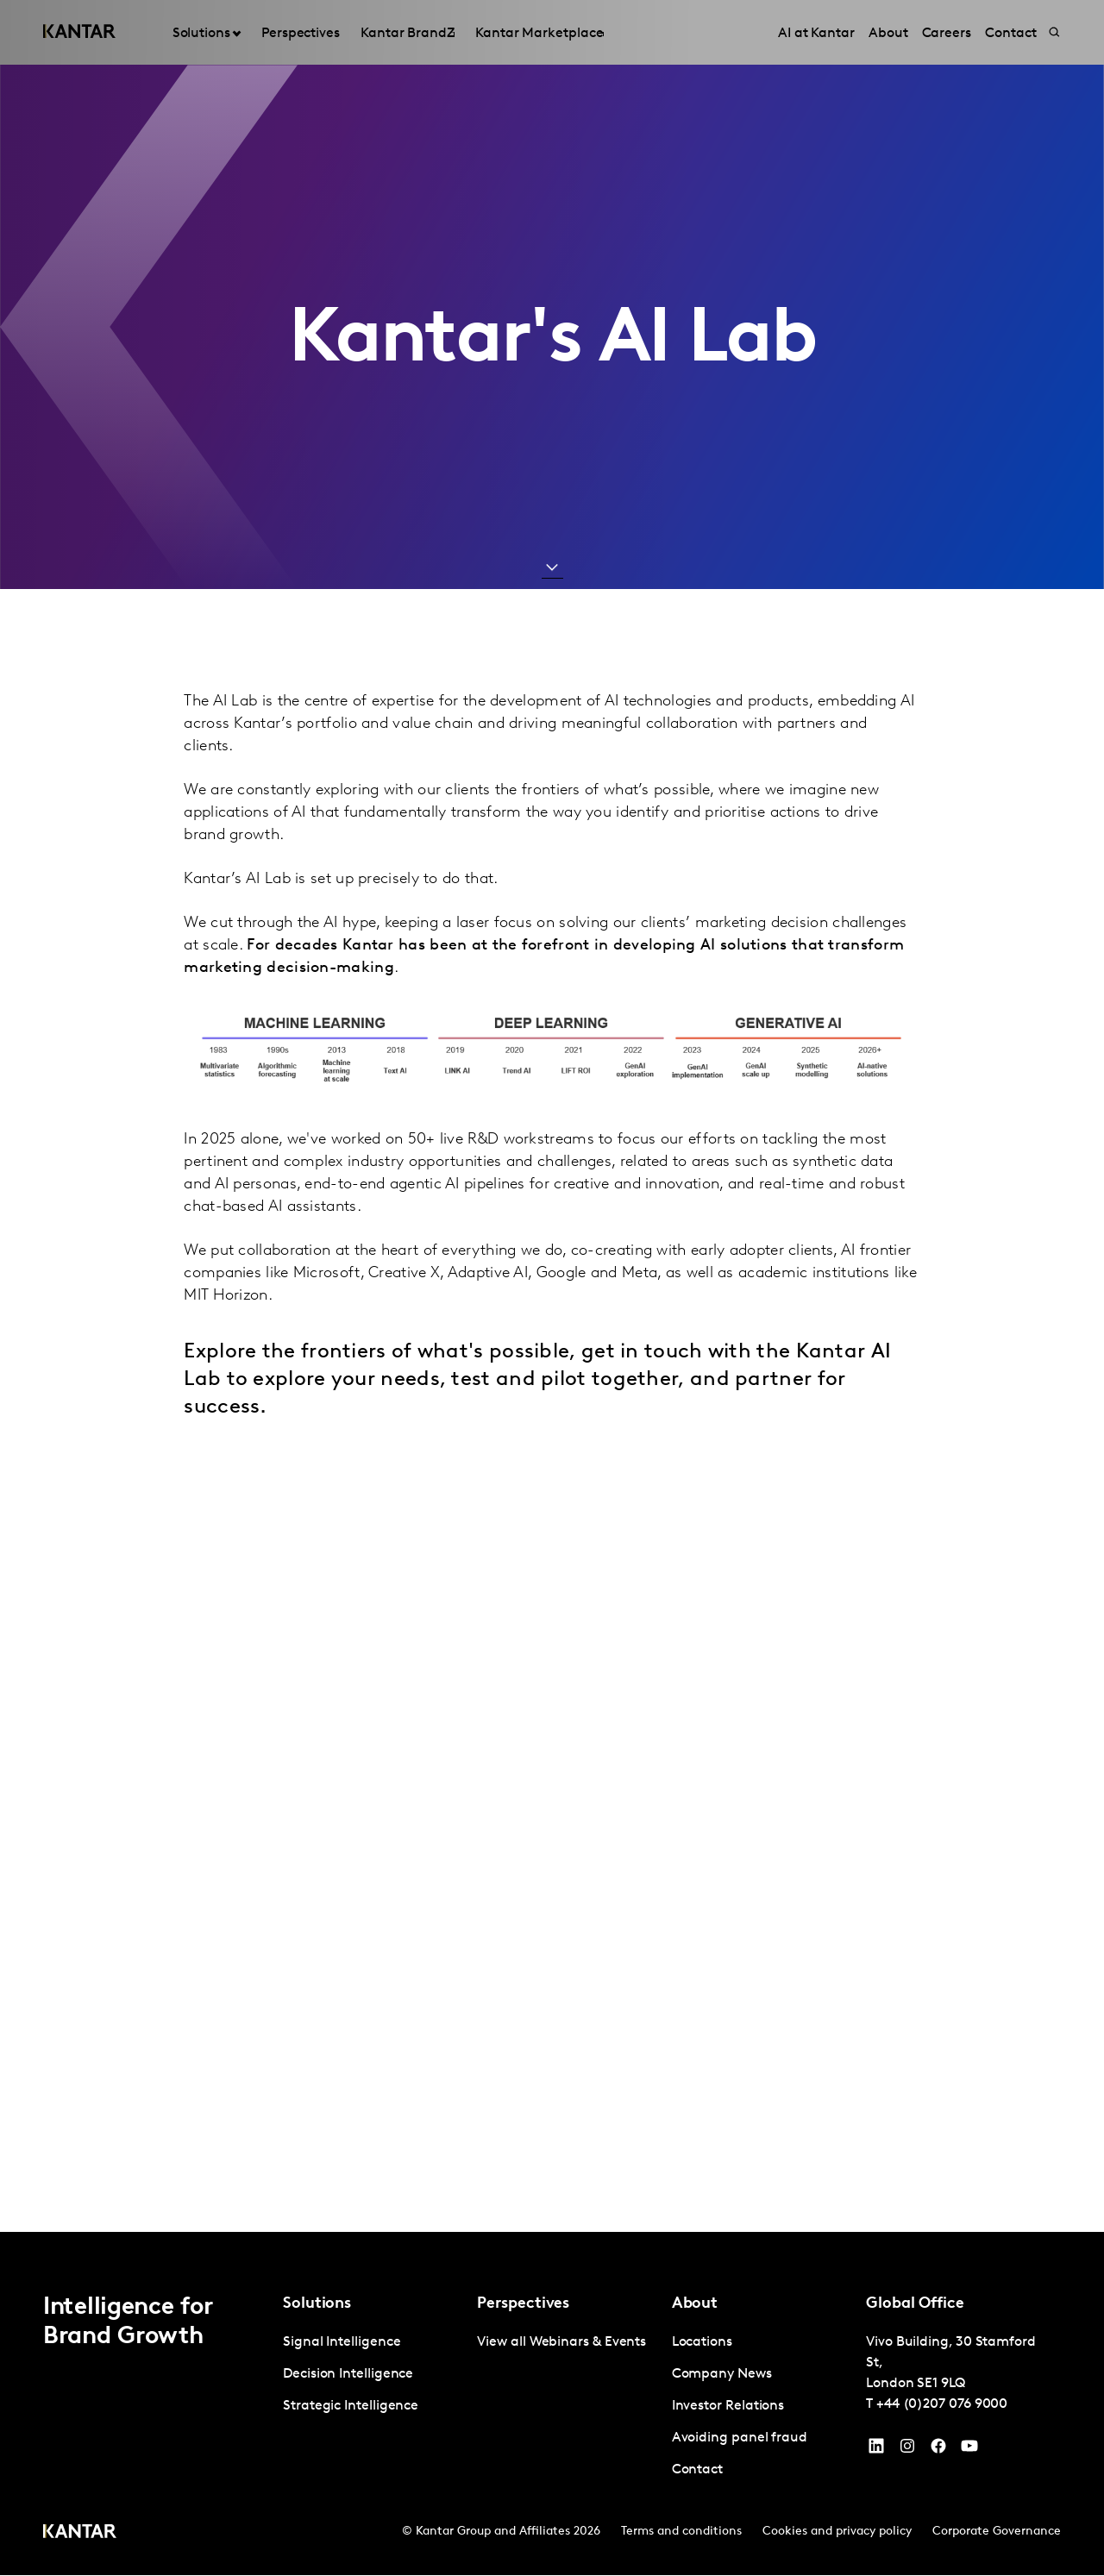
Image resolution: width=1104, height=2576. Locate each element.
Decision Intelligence (348, 2375)
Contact (697, 2471)
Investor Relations (728, 2407)
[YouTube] (876, 2451)
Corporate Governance (996, 2532)
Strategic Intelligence (350, 2407)
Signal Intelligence (341, 2343)
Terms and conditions (681, 2532)
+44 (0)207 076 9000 (941, 2405)
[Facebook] (938, 2451)
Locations (702, 2343)
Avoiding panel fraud (739, 2439)
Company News (722, 2375)
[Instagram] (907, 2451)
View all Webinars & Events (561, 2343)
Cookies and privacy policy (837, 2532)
